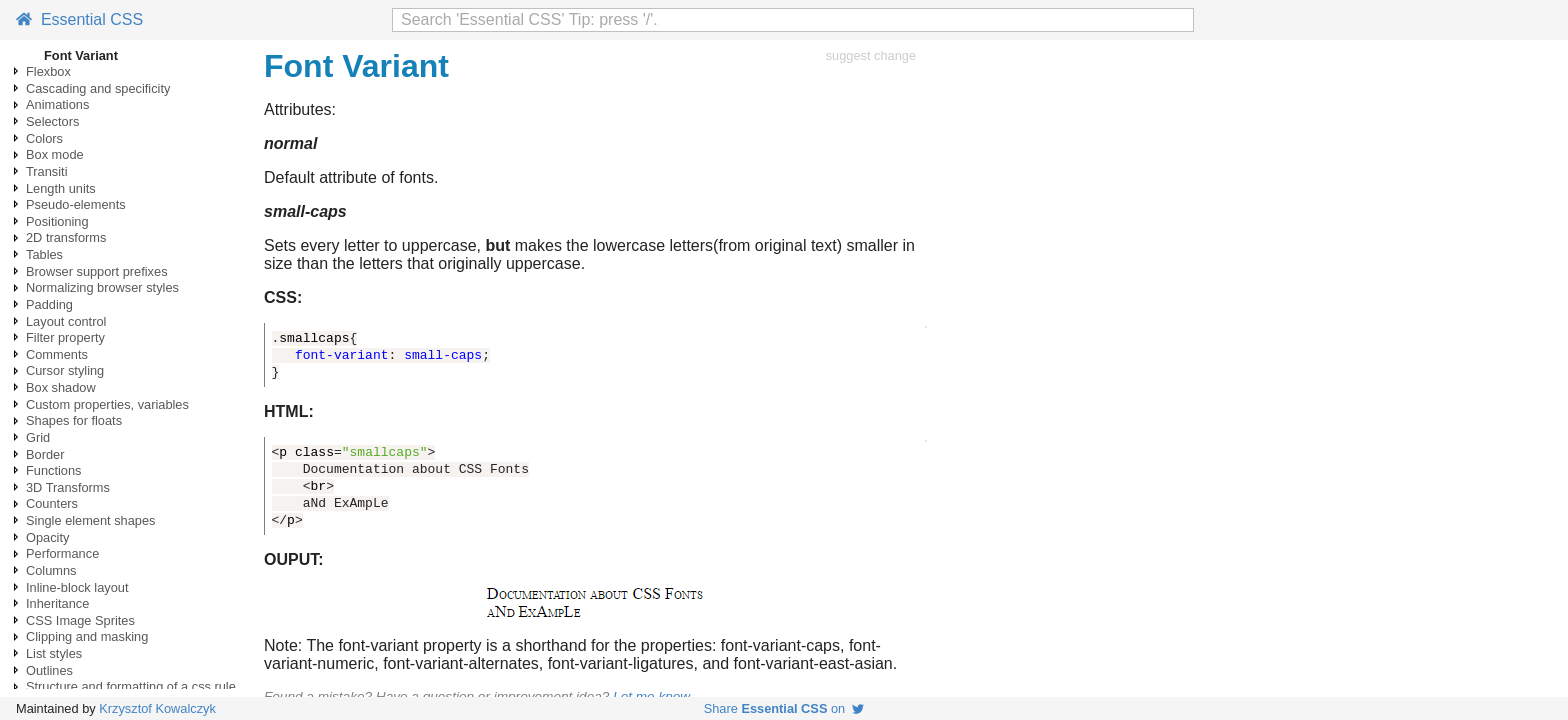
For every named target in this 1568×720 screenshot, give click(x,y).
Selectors (52, 121)
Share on (784, 708)
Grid (38, 437)
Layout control (66, 321)
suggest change (871, 55)
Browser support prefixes (97, 271)
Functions (53, 470)
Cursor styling (65, 370)
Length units (61, 188)
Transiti (46, 171)
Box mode (55, 154)
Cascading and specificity (98, 88)
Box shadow (61, 387)
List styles (54, 653)
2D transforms (66, 237)
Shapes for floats (74, 420)
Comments (57, 354)
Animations (57, 104)
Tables (44, 254)
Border (45, 454)
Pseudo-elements (76, 204)
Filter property (65, 337)
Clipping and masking (87, 636)
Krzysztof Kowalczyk (157, 708)
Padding (49, 304)
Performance (62, 553)
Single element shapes (90, 520)
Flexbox (48, 71)
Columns (51, 570)
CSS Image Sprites (80, 620)
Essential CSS (79, 19)
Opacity (47, 537)
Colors (44, 138)
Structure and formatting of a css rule (131, 686)
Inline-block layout (77, 587)
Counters (52, 503)
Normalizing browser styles (102, 287)
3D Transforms (68, 487)
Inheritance (57, 603)
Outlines (49, 670)
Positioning (57, 221)
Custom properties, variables (107, 404)
